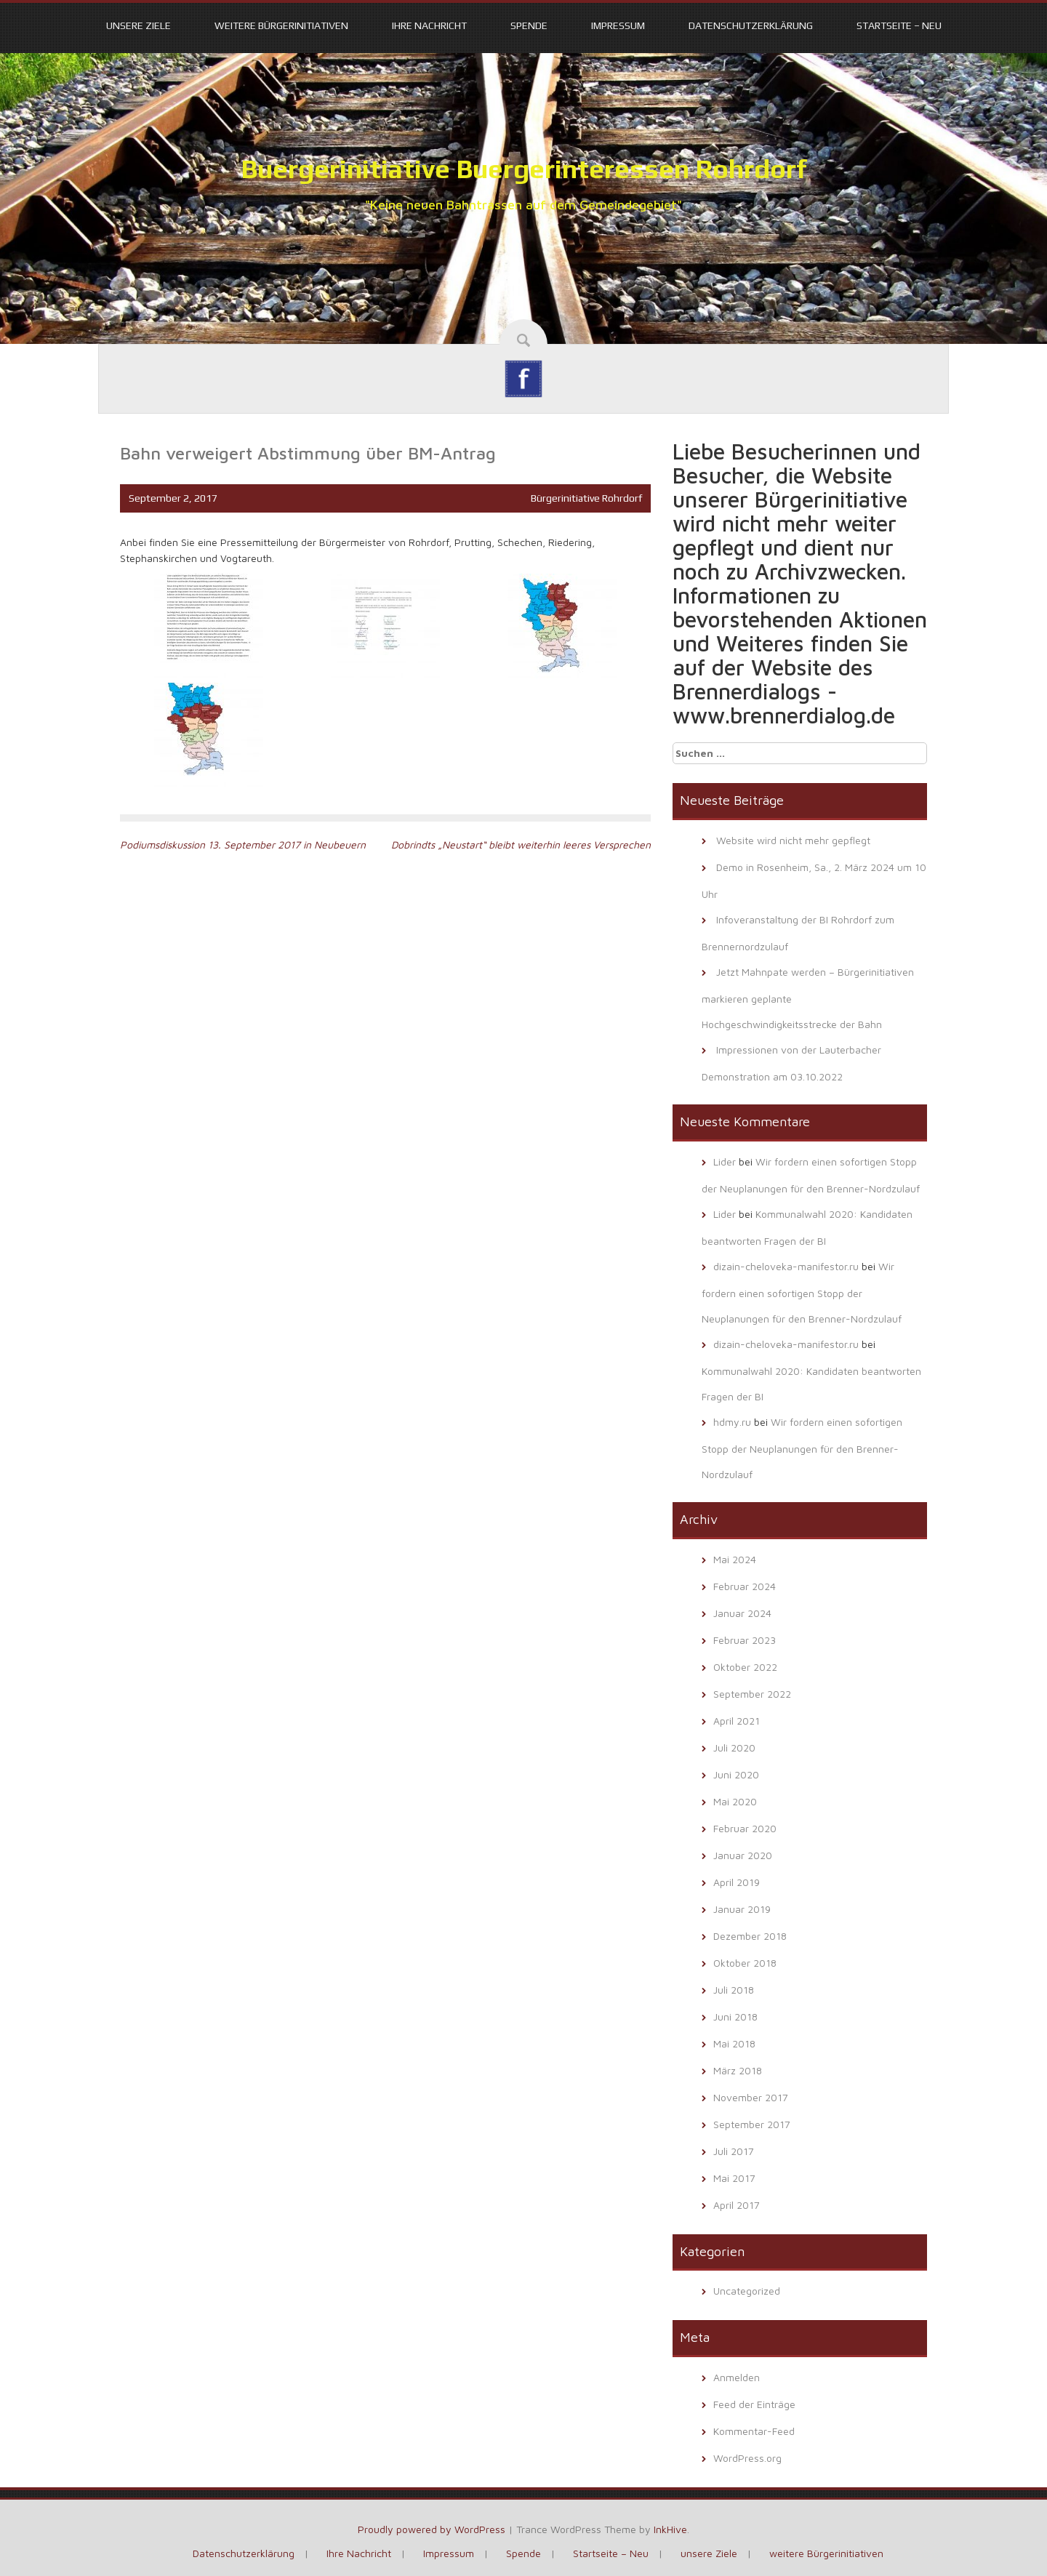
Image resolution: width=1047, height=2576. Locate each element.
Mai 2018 (734, 2043)
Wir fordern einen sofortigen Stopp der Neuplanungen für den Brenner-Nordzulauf (802, 1292)
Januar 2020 (742, 1855)
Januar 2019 (742, 1909)
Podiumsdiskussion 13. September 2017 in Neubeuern (243, 844)
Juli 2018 (733, 1989)
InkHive (670, 2529)
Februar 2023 (744, 1640)
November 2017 (750, 2097)
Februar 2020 (745, 1828)
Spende (528, 25)
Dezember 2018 (750, 1936)
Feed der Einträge (754, 2404)
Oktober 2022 (745, 1667)
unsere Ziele (138, 25)
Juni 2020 (736, 1774)
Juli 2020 (734, 1747)
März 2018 (737, 2070)
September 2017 (751, 2124)
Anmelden (736, 2377)
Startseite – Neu (899, 25)
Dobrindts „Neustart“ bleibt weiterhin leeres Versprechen (521, 844)
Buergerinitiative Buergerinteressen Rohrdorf (524, 168)
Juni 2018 (735, 2016)
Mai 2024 (734, 1559)
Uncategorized (746, 2290)
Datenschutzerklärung (751, 25)
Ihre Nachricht (429, 25)
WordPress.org (747, 2458)
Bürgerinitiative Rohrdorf (586, 498)
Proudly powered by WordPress (431, 2529)
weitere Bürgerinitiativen (281, 25)
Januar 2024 (742, 1613)
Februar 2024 (744, 1586)
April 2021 (736, 1720)
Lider (724, 1161)
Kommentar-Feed (754, 2431)
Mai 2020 (735, 1801)
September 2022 (752, 1694)
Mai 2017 (734, 2178)
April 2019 (736, 1882)
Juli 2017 (733, 2151)
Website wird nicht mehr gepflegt (793, 840)
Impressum (618, 25)
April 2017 (736, 2205)
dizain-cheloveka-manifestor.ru (786, 1266)
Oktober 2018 (745, 1963)
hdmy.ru (732, 1422)
